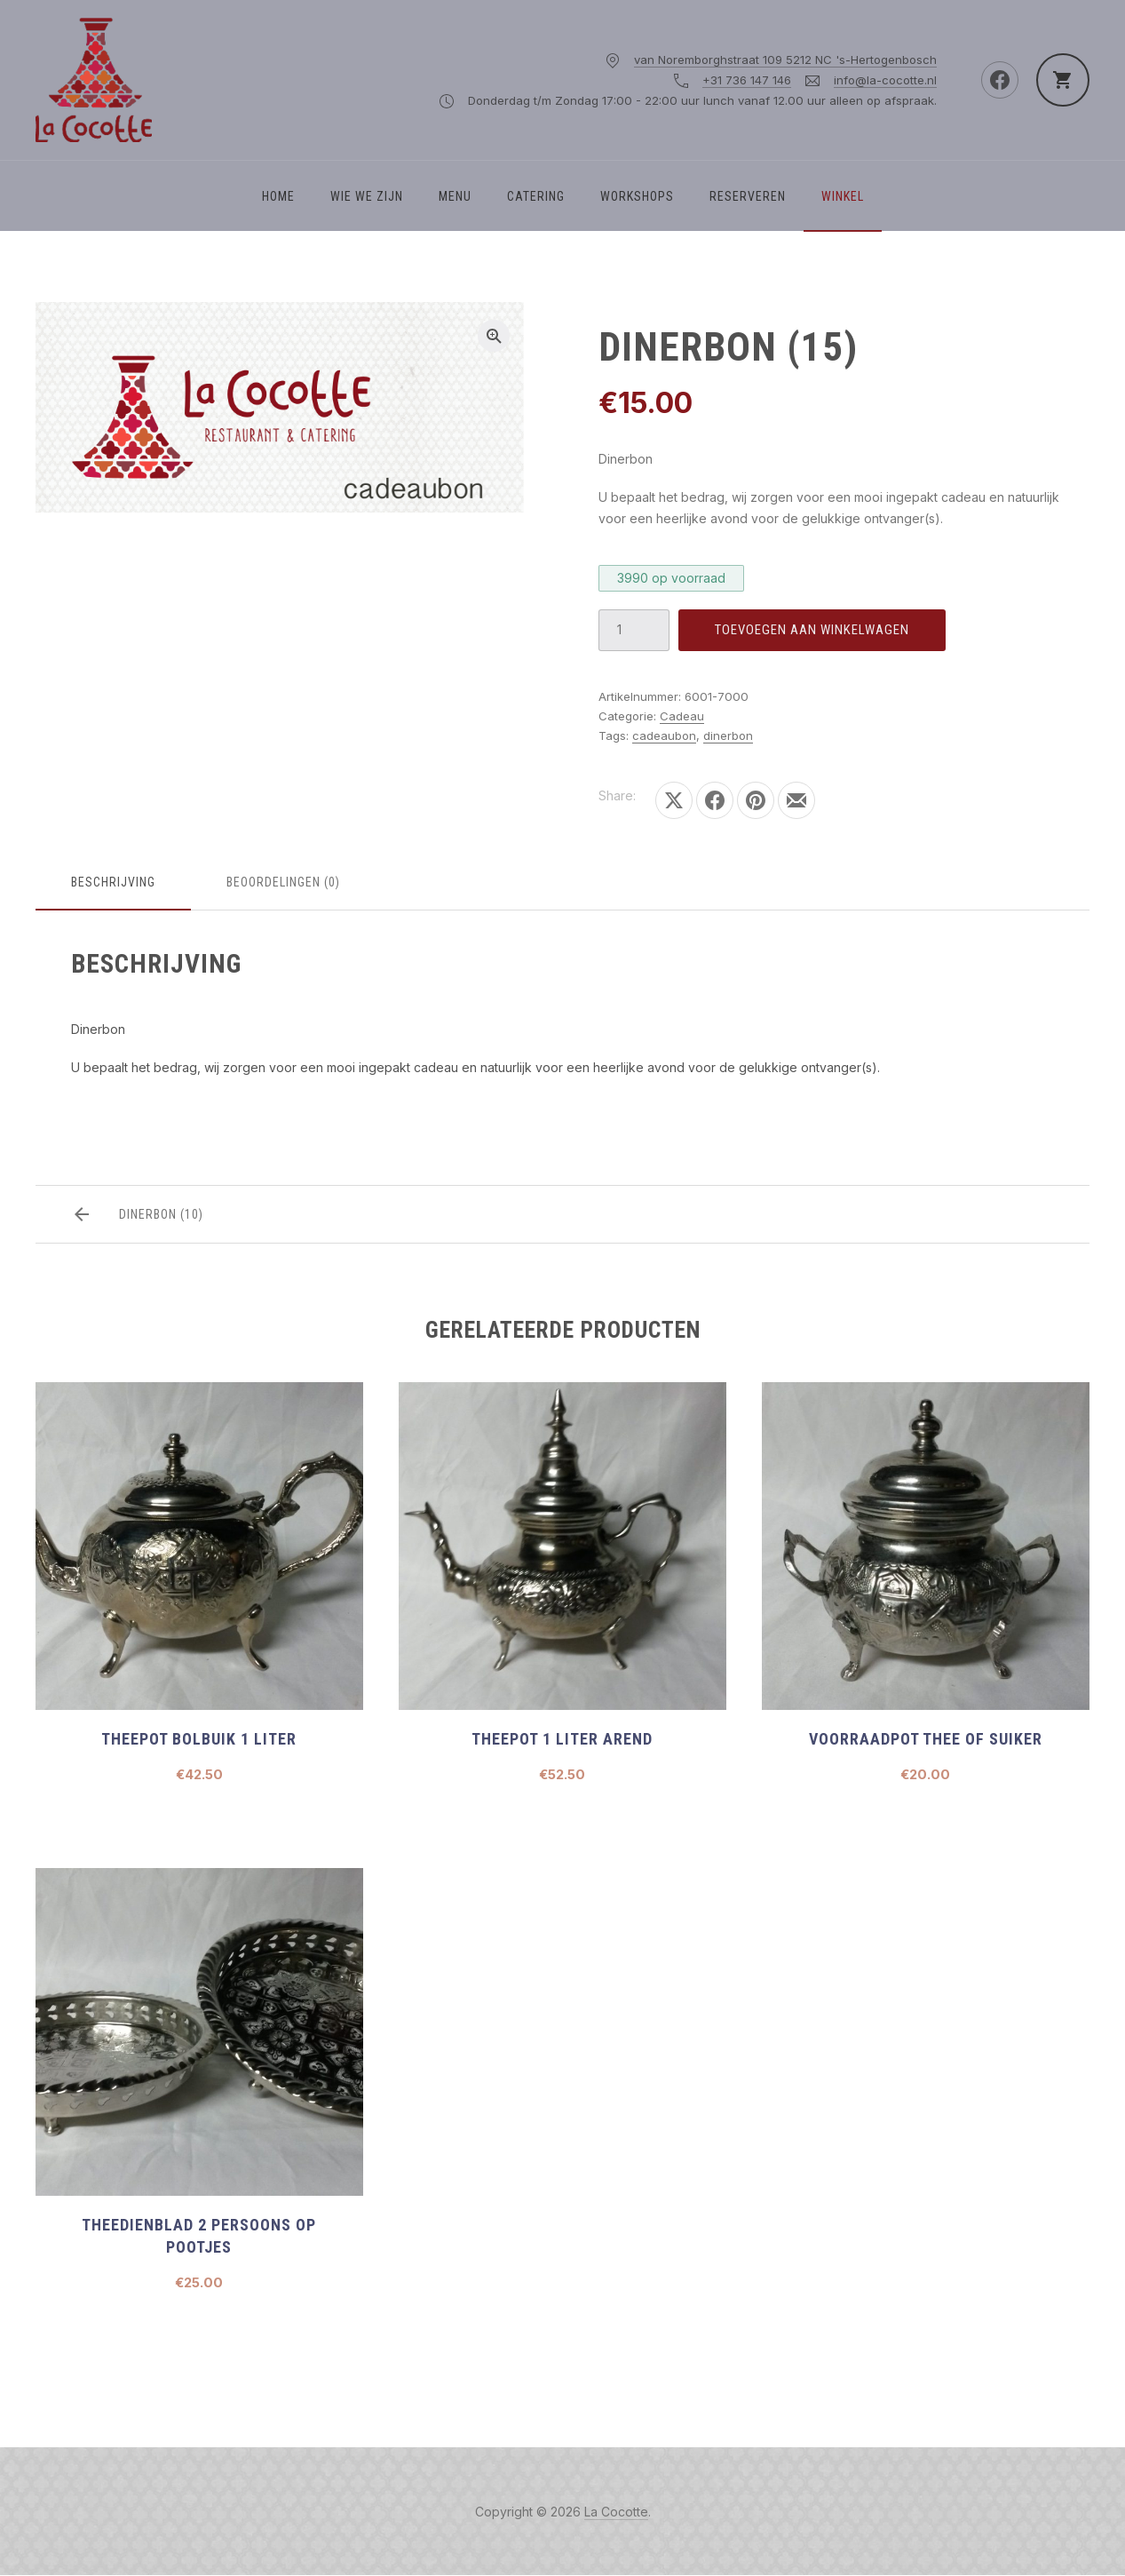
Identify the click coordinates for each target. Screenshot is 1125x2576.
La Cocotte (616, 2511)
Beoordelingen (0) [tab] (283, 882)
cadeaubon (664, 735)
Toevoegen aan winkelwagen (812, 630)
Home (278, 196)
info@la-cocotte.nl (885, 80)
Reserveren (747, 196)
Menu (455, 196)
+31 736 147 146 (746, 80)
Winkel (842, 196)
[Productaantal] (633, 630)
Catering (536, 196)
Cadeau (682, 716)
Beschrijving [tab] (113, 882)
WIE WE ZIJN (366, 196)
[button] (494, 336)
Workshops (637, 196)
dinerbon (728, 735)
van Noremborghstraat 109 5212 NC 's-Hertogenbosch (785, 59)
